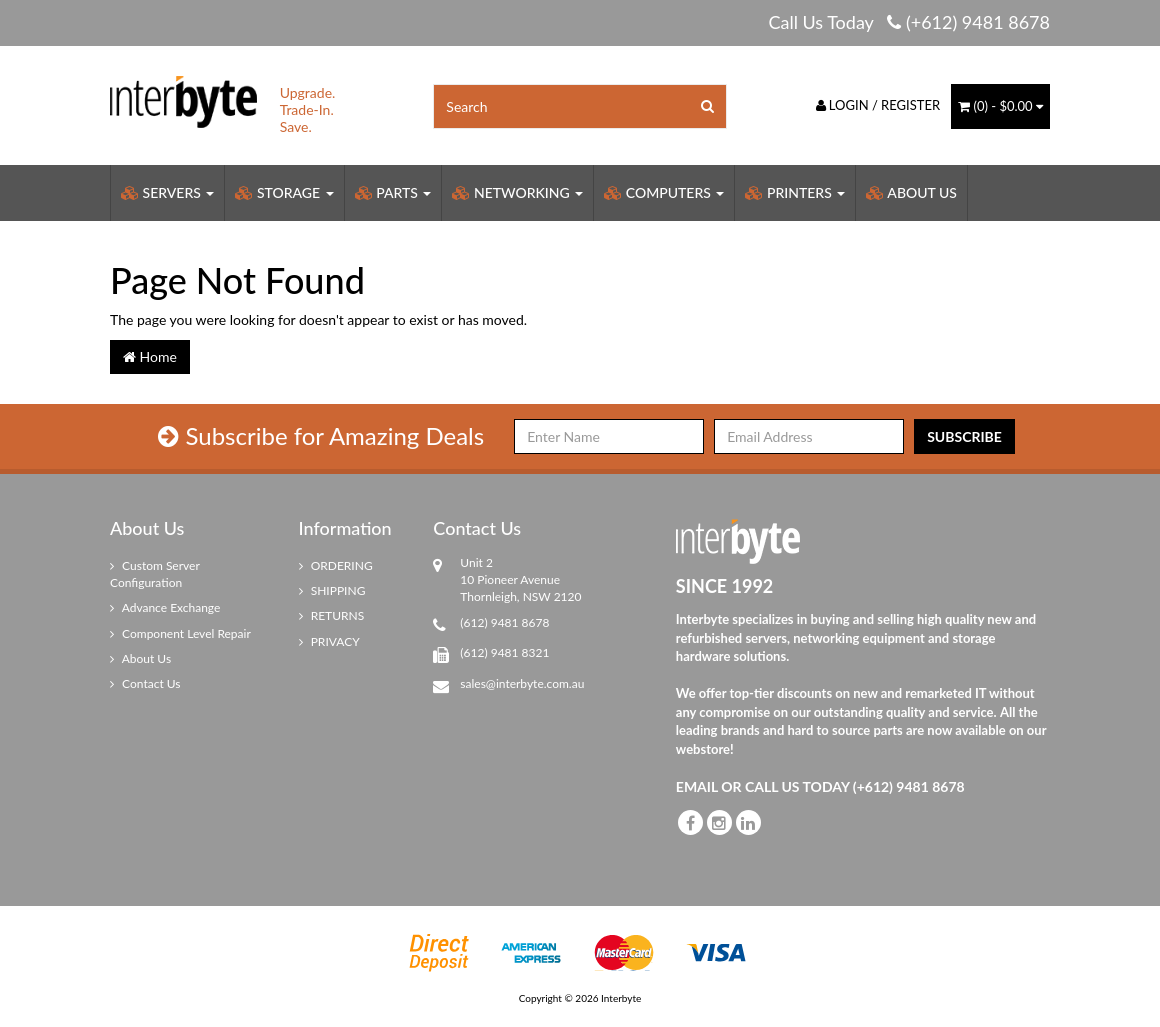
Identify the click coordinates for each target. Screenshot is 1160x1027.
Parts (393, 192)
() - (1000, 106)
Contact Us (145, 683)
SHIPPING (332, 590)
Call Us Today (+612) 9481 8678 (909, 22)
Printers (795, 192)
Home (150, 356)
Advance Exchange (165, 607)
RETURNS (332, 615)
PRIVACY (329, 641)
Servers (167, 192)
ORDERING (336, 565)
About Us (911, 192)
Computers (664, 192)
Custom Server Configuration (155, 574)
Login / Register (878, 105)
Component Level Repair (180, 633)
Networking (517, 192)
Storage (284, 192)
